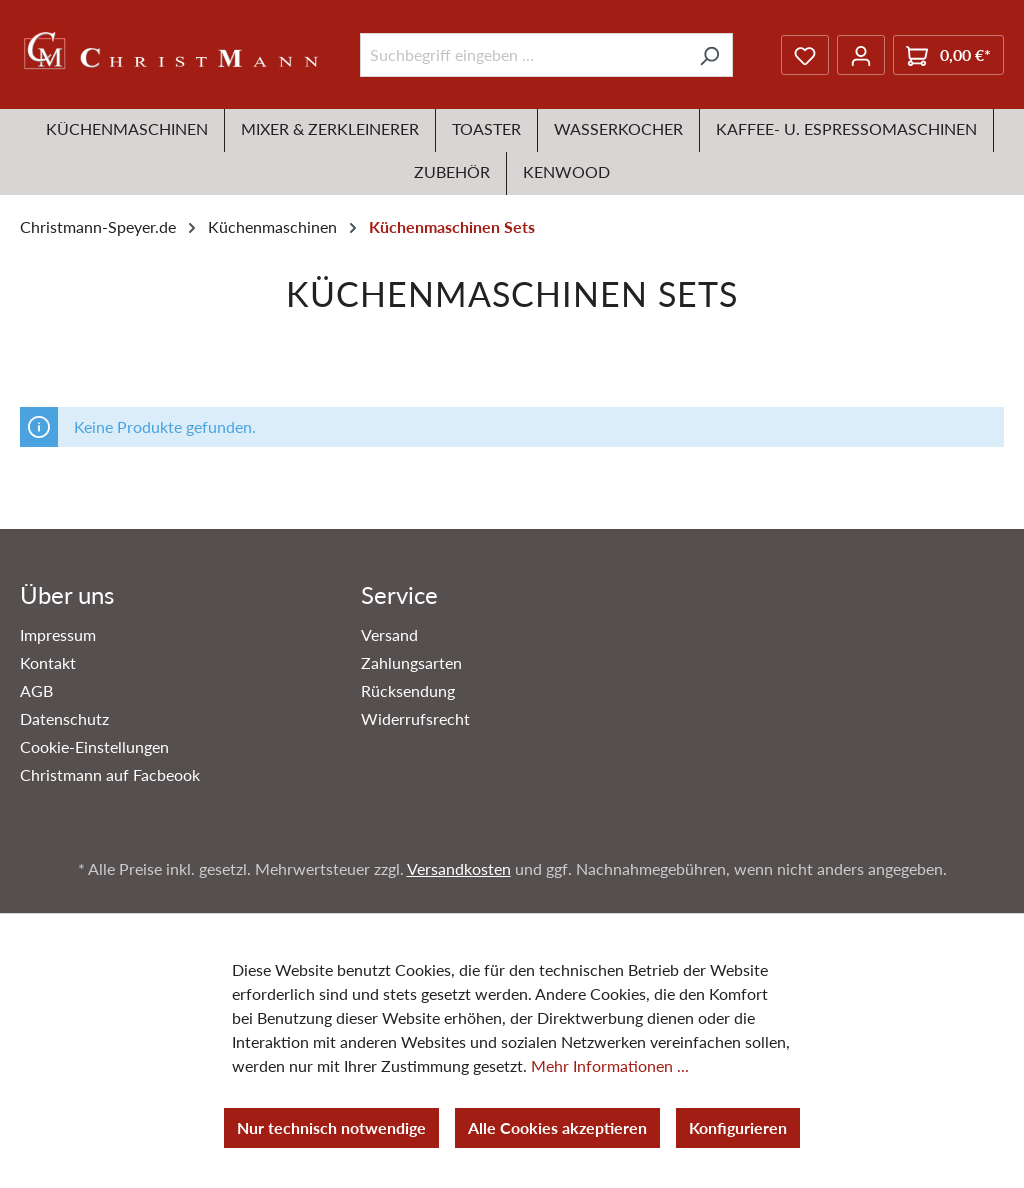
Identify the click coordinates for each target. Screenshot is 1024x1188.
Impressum (58, 634)
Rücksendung (408, 690)
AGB (36, 690)
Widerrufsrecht (415, 718)
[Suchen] (709, 55)
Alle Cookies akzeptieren (557, 1127)
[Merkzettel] (805, 55)
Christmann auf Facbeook (110, 774)
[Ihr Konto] (861, 55)
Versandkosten (459, 868)
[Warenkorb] (948, 55)
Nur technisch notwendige (331, 1127)
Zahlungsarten (411, 662)
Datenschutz (64, 718)
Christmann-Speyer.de (98, 226)
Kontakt (48, 662)
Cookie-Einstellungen (94, 746)
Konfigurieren (738, 1127)
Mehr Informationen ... (610, 1065)
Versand (389, 634)
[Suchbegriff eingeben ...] (523, 55)
